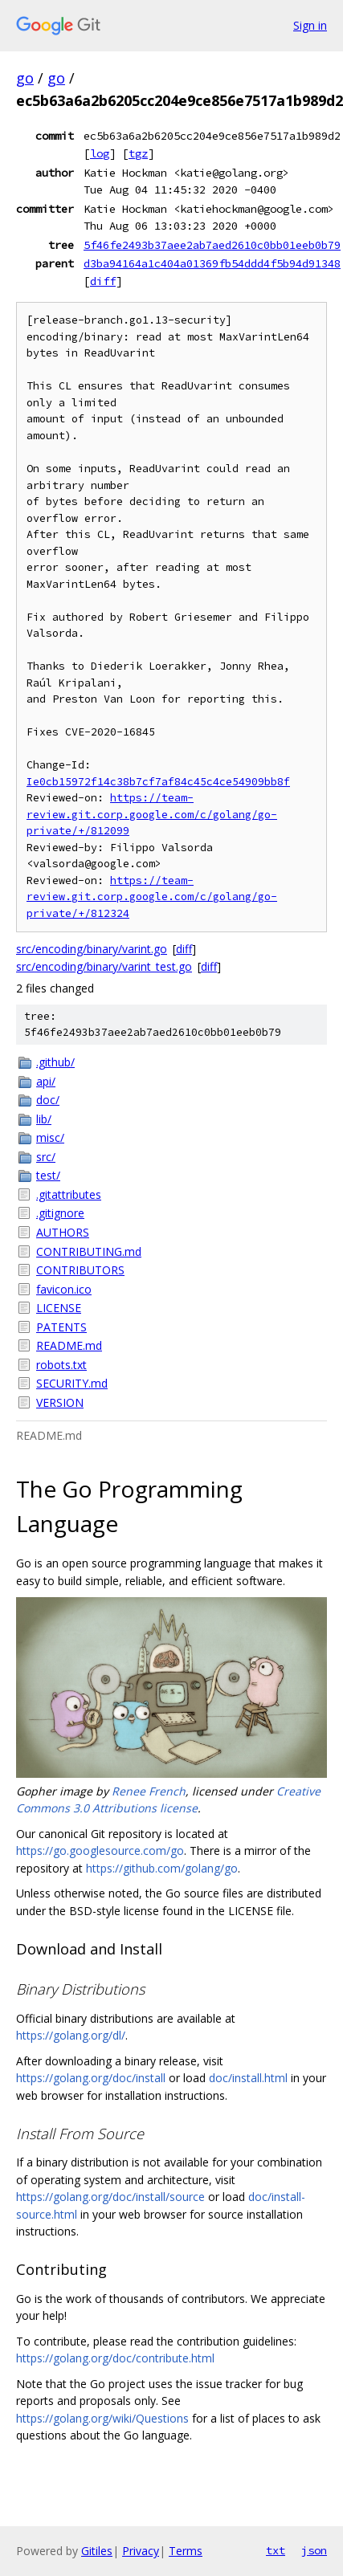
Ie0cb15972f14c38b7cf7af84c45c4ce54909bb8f (158, 782)
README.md (69, 1345)
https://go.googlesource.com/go (100, 1850)
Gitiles (96, 2550)
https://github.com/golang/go (162, 1868)
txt (275, 2550)
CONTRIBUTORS (80, 1270)
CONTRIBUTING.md (88, 1251)
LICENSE (58, 1307)
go (25, 78)
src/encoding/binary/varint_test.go (104, 966)
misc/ (50, 1137)
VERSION (60, 1402)
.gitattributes (68, 1194)
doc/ (47, 1099)
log (99, 153)
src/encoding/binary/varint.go (91, 948)
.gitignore (60, 1213)
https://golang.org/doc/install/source (110, 2196)
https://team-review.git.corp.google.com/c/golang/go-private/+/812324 (152, 897)
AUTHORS (62, 1232)
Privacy (140, 2550)
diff (103, 281)
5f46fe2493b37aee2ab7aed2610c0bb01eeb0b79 (212, 245)
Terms (185, 2550)
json (314, 2550)
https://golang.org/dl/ (70, 2035)
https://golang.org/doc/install (90, 2077)
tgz (138, 153)
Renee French (149, 1791)
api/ (45, 1081)
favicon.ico (64, 1289)
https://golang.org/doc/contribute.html (115, 2358)
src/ (45, 1156)
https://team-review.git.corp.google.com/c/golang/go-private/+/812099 (152, 814)
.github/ (55, 1062)
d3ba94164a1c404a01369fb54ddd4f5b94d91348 (212, 263)
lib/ (43, 1119)
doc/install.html (248, 2077)
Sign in (310, 25)
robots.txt (61, 1364)
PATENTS (61, 1327)
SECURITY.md (72, 1383)
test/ (48, 1175)
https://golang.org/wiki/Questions (102, 2418)
